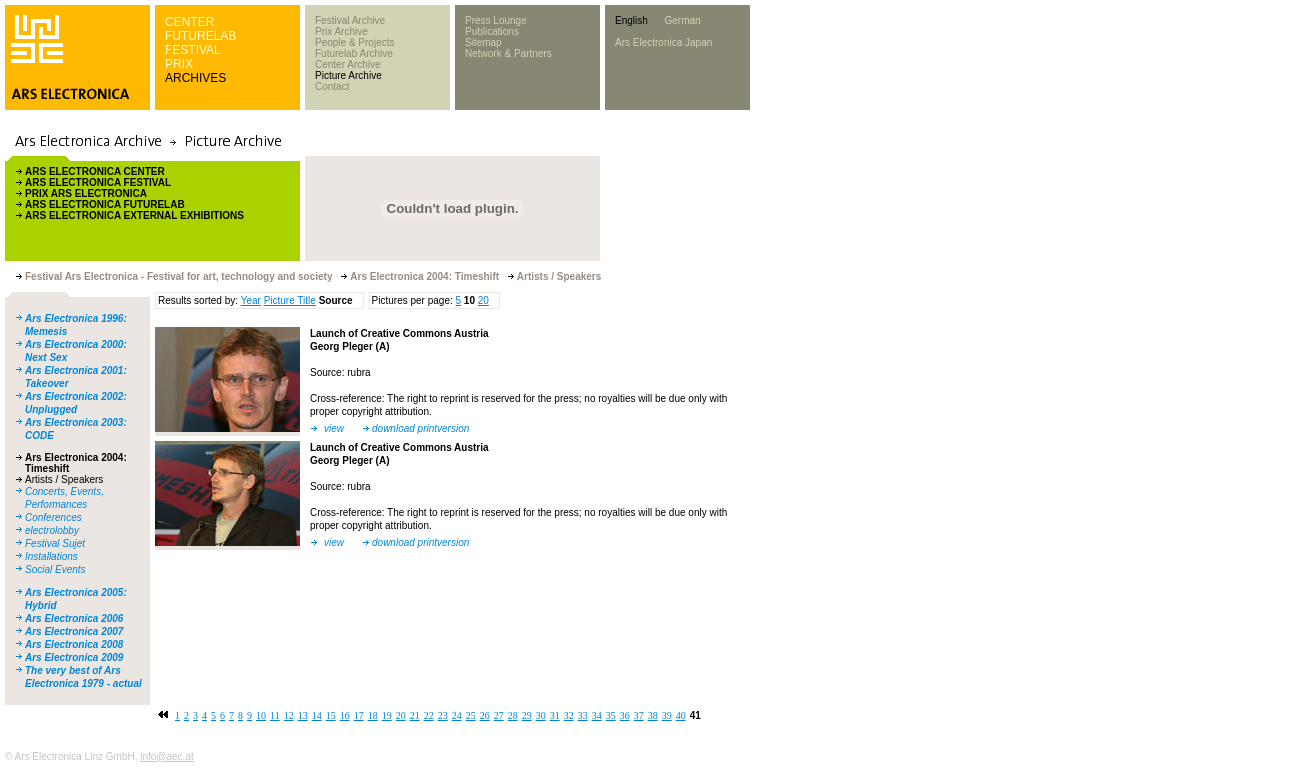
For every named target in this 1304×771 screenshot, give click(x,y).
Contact (332, 86)
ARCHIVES (195, 78)
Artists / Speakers (64, 479)
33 (583, 715)
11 (275, 715)
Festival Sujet (55, 543)
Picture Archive (348, 75)
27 (499, 715)
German (682, 20)
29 (527, 715)
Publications (492, 31)
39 (667, 715)
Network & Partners (508, 53)
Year (251, 300)
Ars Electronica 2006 (74, 618)
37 (639, 715)
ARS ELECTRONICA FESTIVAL (98, 182)
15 (331, 715)
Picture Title (290, 300)
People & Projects (355, 42)
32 (569, 715)
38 (653, 715)
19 (387, 715)
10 (261, 715)
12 (289, 715)
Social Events (55, 569)
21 (415, 715)
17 (359, 715)
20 (483, 300)
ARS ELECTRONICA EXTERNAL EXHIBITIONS (134, 215)
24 (457, 715)
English (631, 20)
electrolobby (52, 530)
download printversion (420, 428)
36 (625, 715)
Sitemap (483, 42)
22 (429, 715)
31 (555, 715)
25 (471, 715)
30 (541, 715)
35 (611, 715)
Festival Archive (350, 20)
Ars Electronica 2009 (74, 657)
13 (303, 715)
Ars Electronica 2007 (74, 631)
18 (373, 715)
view (334, 428)
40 (681, 715)
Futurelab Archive (354, 53)
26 (485, 715)
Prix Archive (341, 31)
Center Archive (348, 64)
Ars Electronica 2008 (74, 644)
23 (443, 715)
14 (317, 715)
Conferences (53, 517)
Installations (51, 556)
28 (513, 715)
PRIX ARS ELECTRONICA (86, 193)
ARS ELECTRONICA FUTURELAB (105, 204)
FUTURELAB (200, 36)
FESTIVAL (193, 50)
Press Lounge (496, 20)
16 (345, 715)
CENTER (189, 22)
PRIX (179, 64)
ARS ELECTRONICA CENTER (95, 171)
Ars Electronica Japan (663, 42)
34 (597, 715)
